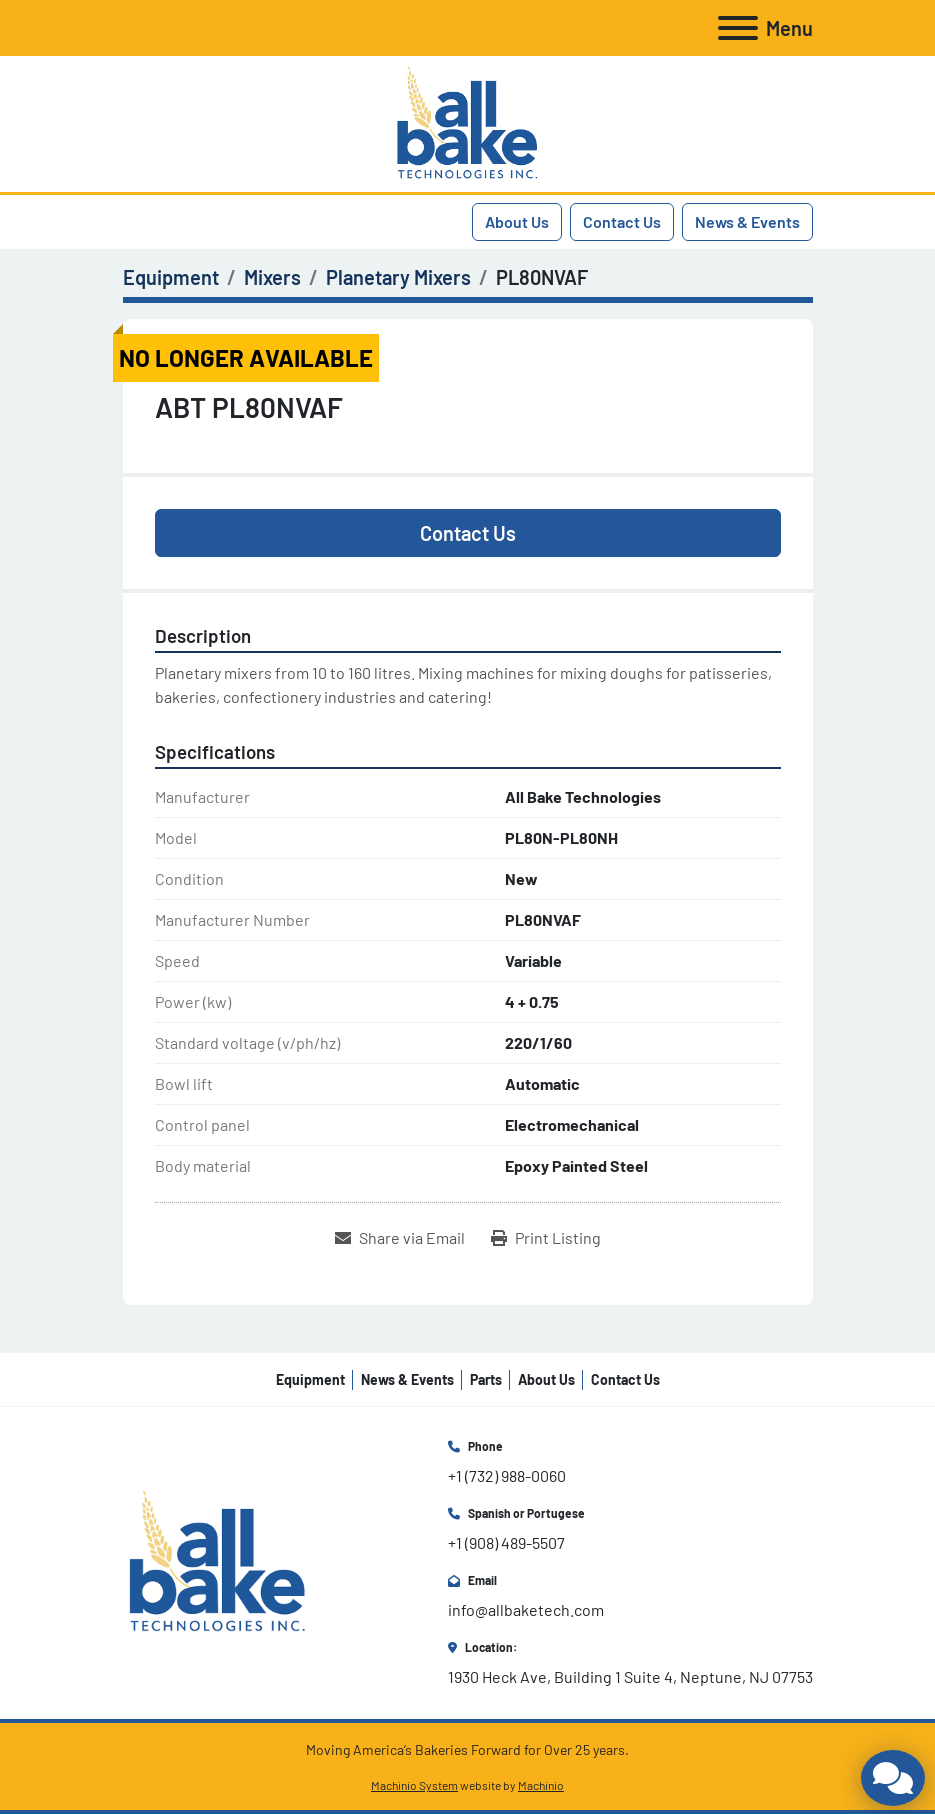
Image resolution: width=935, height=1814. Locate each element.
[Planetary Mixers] (398, 277)
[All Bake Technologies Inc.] (217, 1561)
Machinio (541, 1785)
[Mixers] (272, 277)
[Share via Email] (400, 1238)
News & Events (747, 221)
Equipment (310, 1379)
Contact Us (622, 221)
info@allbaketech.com (526, 1609)
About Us (517, 221)
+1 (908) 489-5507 (506, 1542)
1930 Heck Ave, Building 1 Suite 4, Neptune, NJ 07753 (630, 1676)
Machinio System (414, 1785)
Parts (486, 1379)
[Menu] (738, 28)
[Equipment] (171, 277)
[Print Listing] (546, 1238)
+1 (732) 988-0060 (507, 1475)
